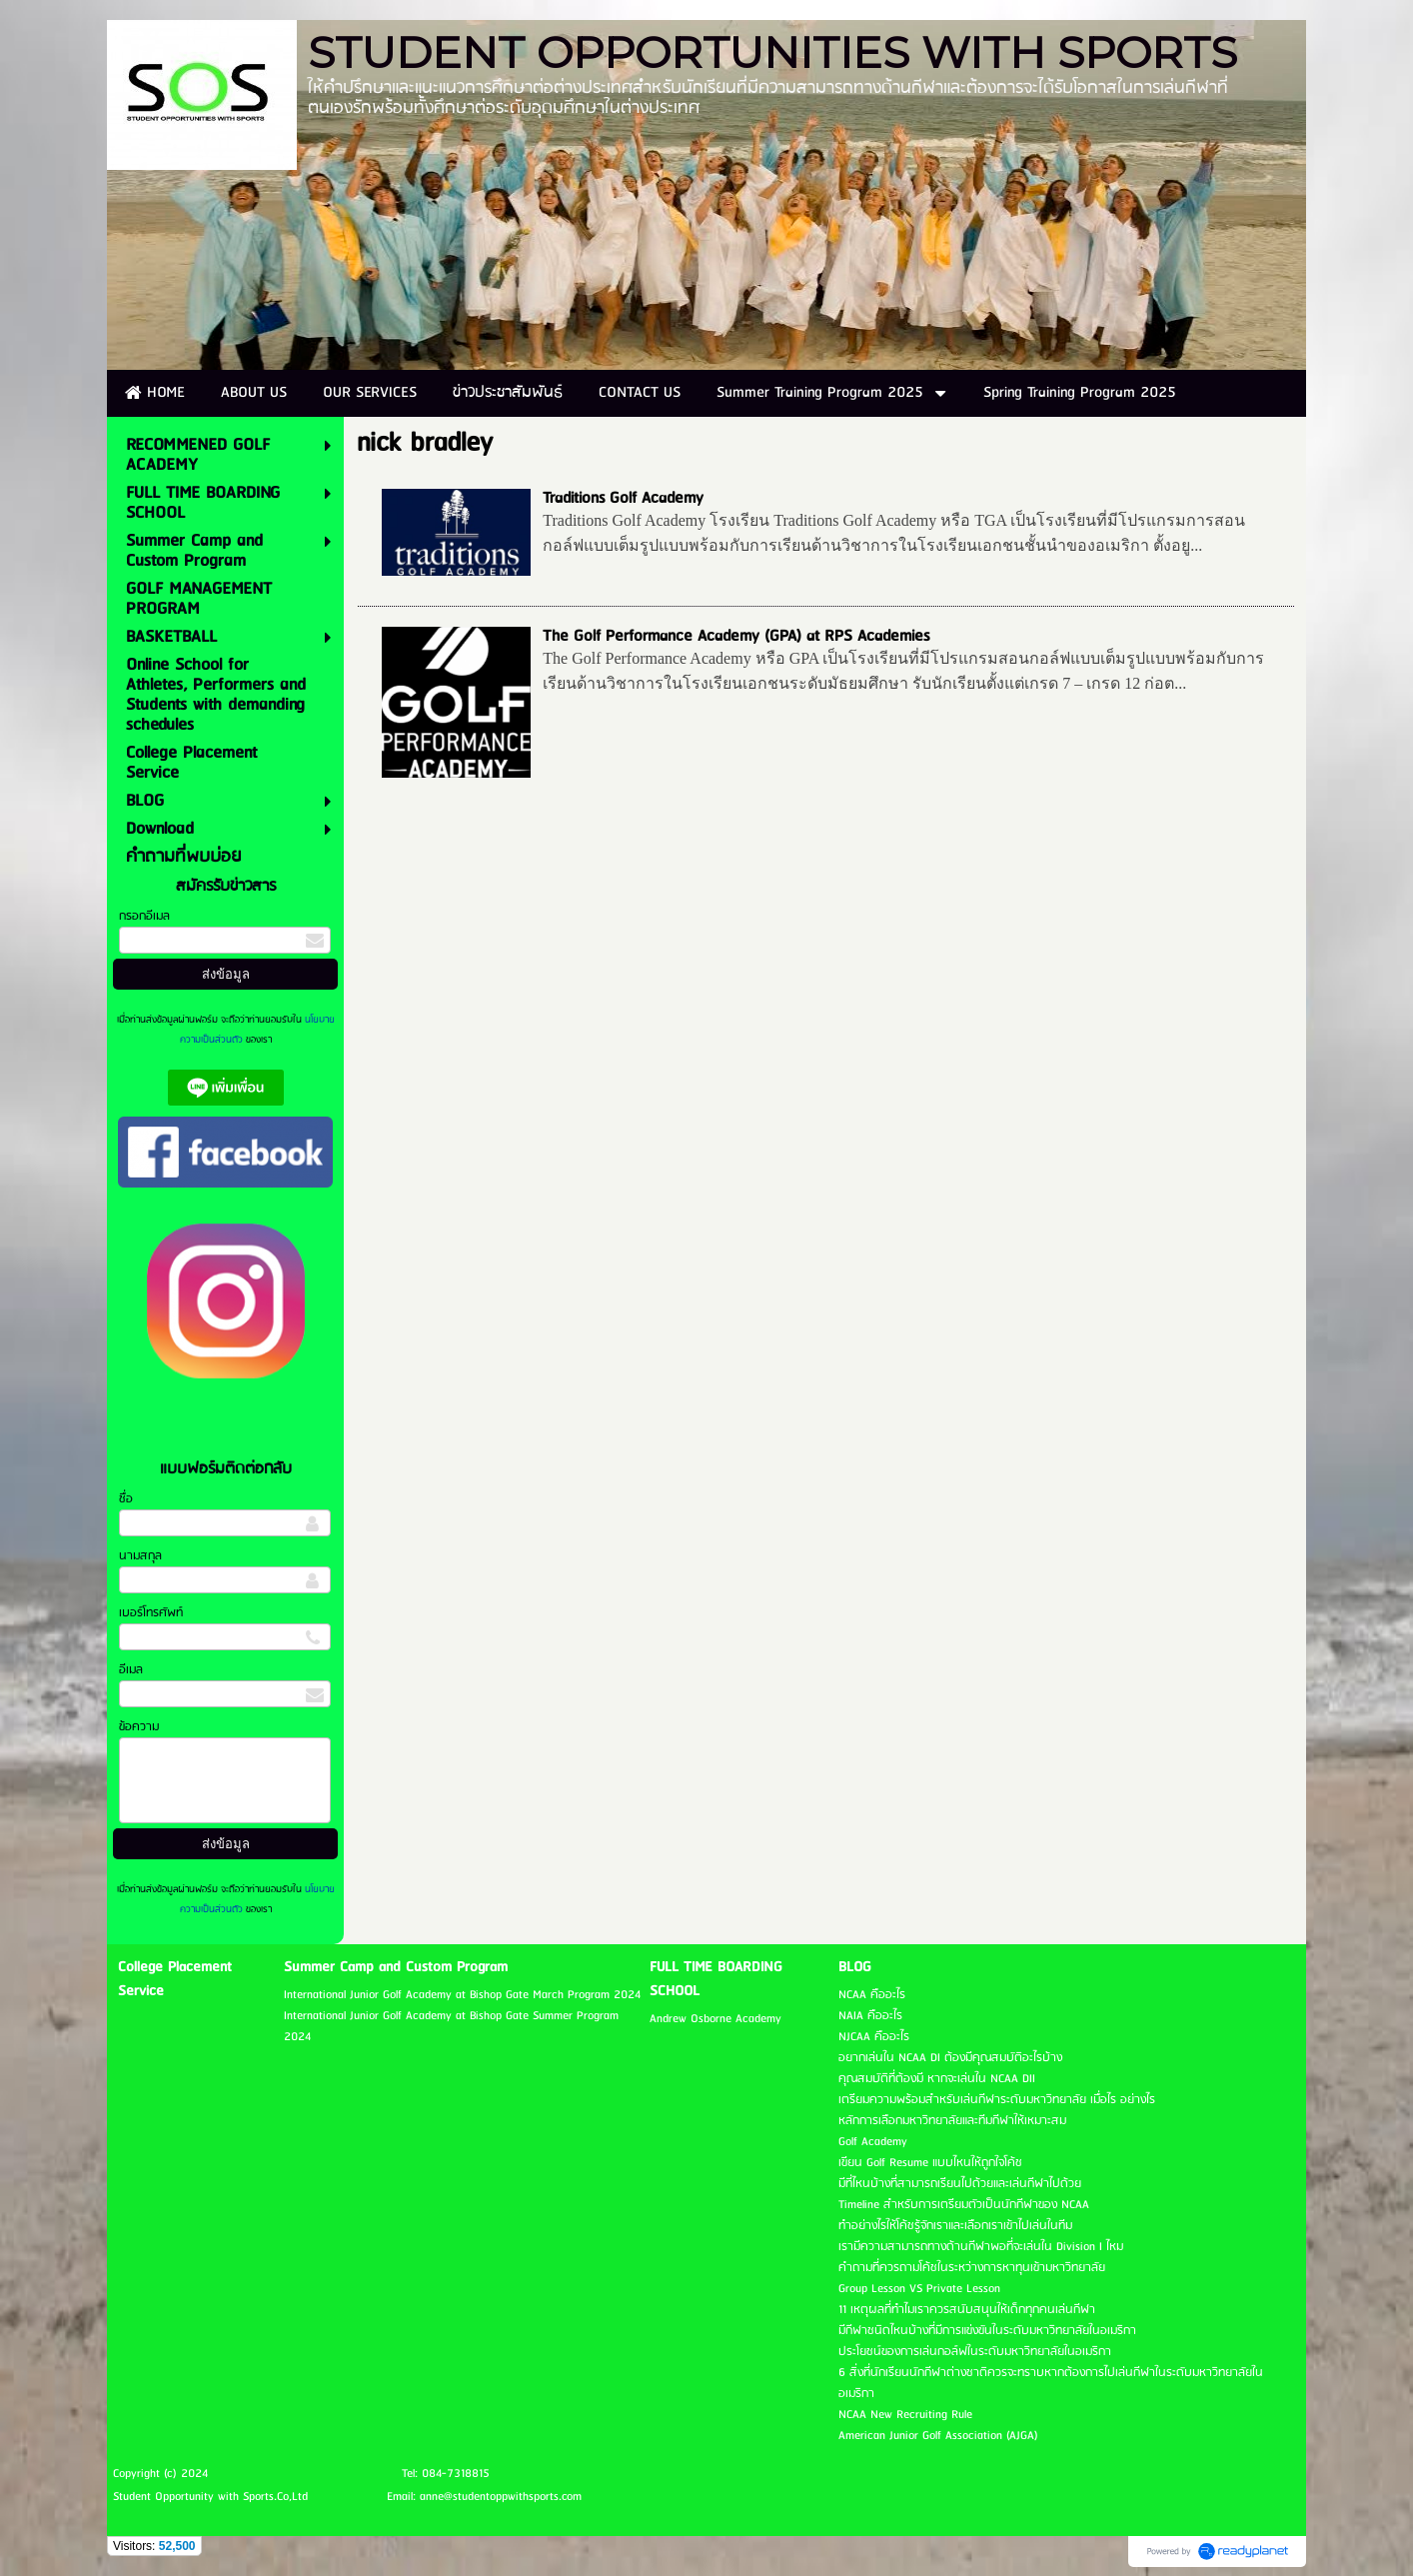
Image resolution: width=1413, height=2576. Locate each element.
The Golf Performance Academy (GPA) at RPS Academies (736, 636)
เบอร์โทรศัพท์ (151, 1612)
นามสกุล (140, 1555)
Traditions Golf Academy (623, 498)
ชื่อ (126, 1498)
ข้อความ (139, 1726)
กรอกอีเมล (144, 916)
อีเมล (131, 1669)
